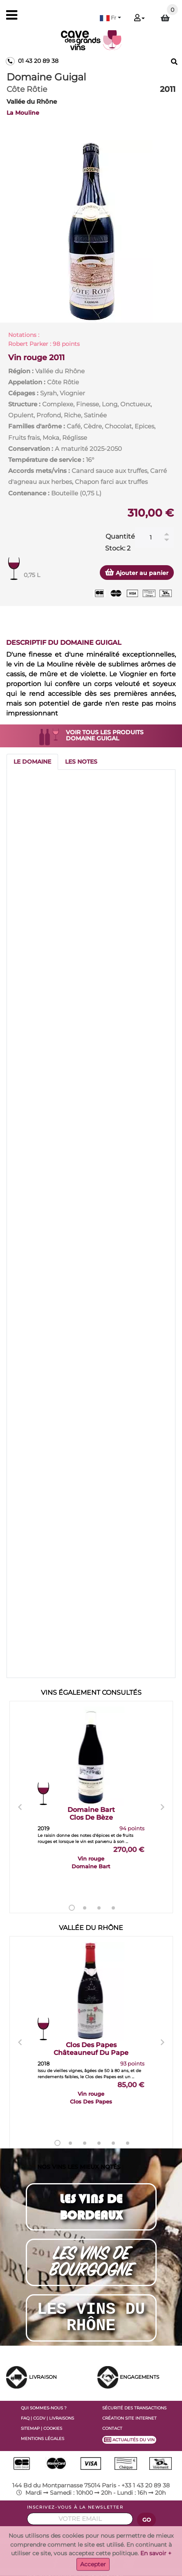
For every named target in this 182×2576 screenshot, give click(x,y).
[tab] (32, 761)
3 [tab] (99, 1908)
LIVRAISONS (61, 2418)
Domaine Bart (91, 1813)
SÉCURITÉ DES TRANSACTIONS (134, 2408)
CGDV (39, 2418)
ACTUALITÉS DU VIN (129, 2439)
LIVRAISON (43, 2377)
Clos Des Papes (91, 2049)
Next (162, 1807)
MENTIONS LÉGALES (42, 2438)
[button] (110, 18)
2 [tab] (84, 1908)
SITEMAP (30, 2428)
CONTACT (112, 2428)
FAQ (25, 2418)
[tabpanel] (91, 231)
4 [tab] (113, 1908)
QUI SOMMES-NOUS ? (44, 2408)
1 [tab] (72, 1908)
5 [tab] (113, 2143)
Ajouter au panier (137, 572)
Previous (20, 1807)
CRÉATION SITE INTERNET (129, 2418)
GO (146, 2520)
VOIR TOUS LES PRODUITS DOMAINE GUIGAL (105, 735)
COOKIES (52, 2428)
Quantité (120, 536)
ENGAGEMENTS (139, 2377)
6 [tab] (127, 2143)
